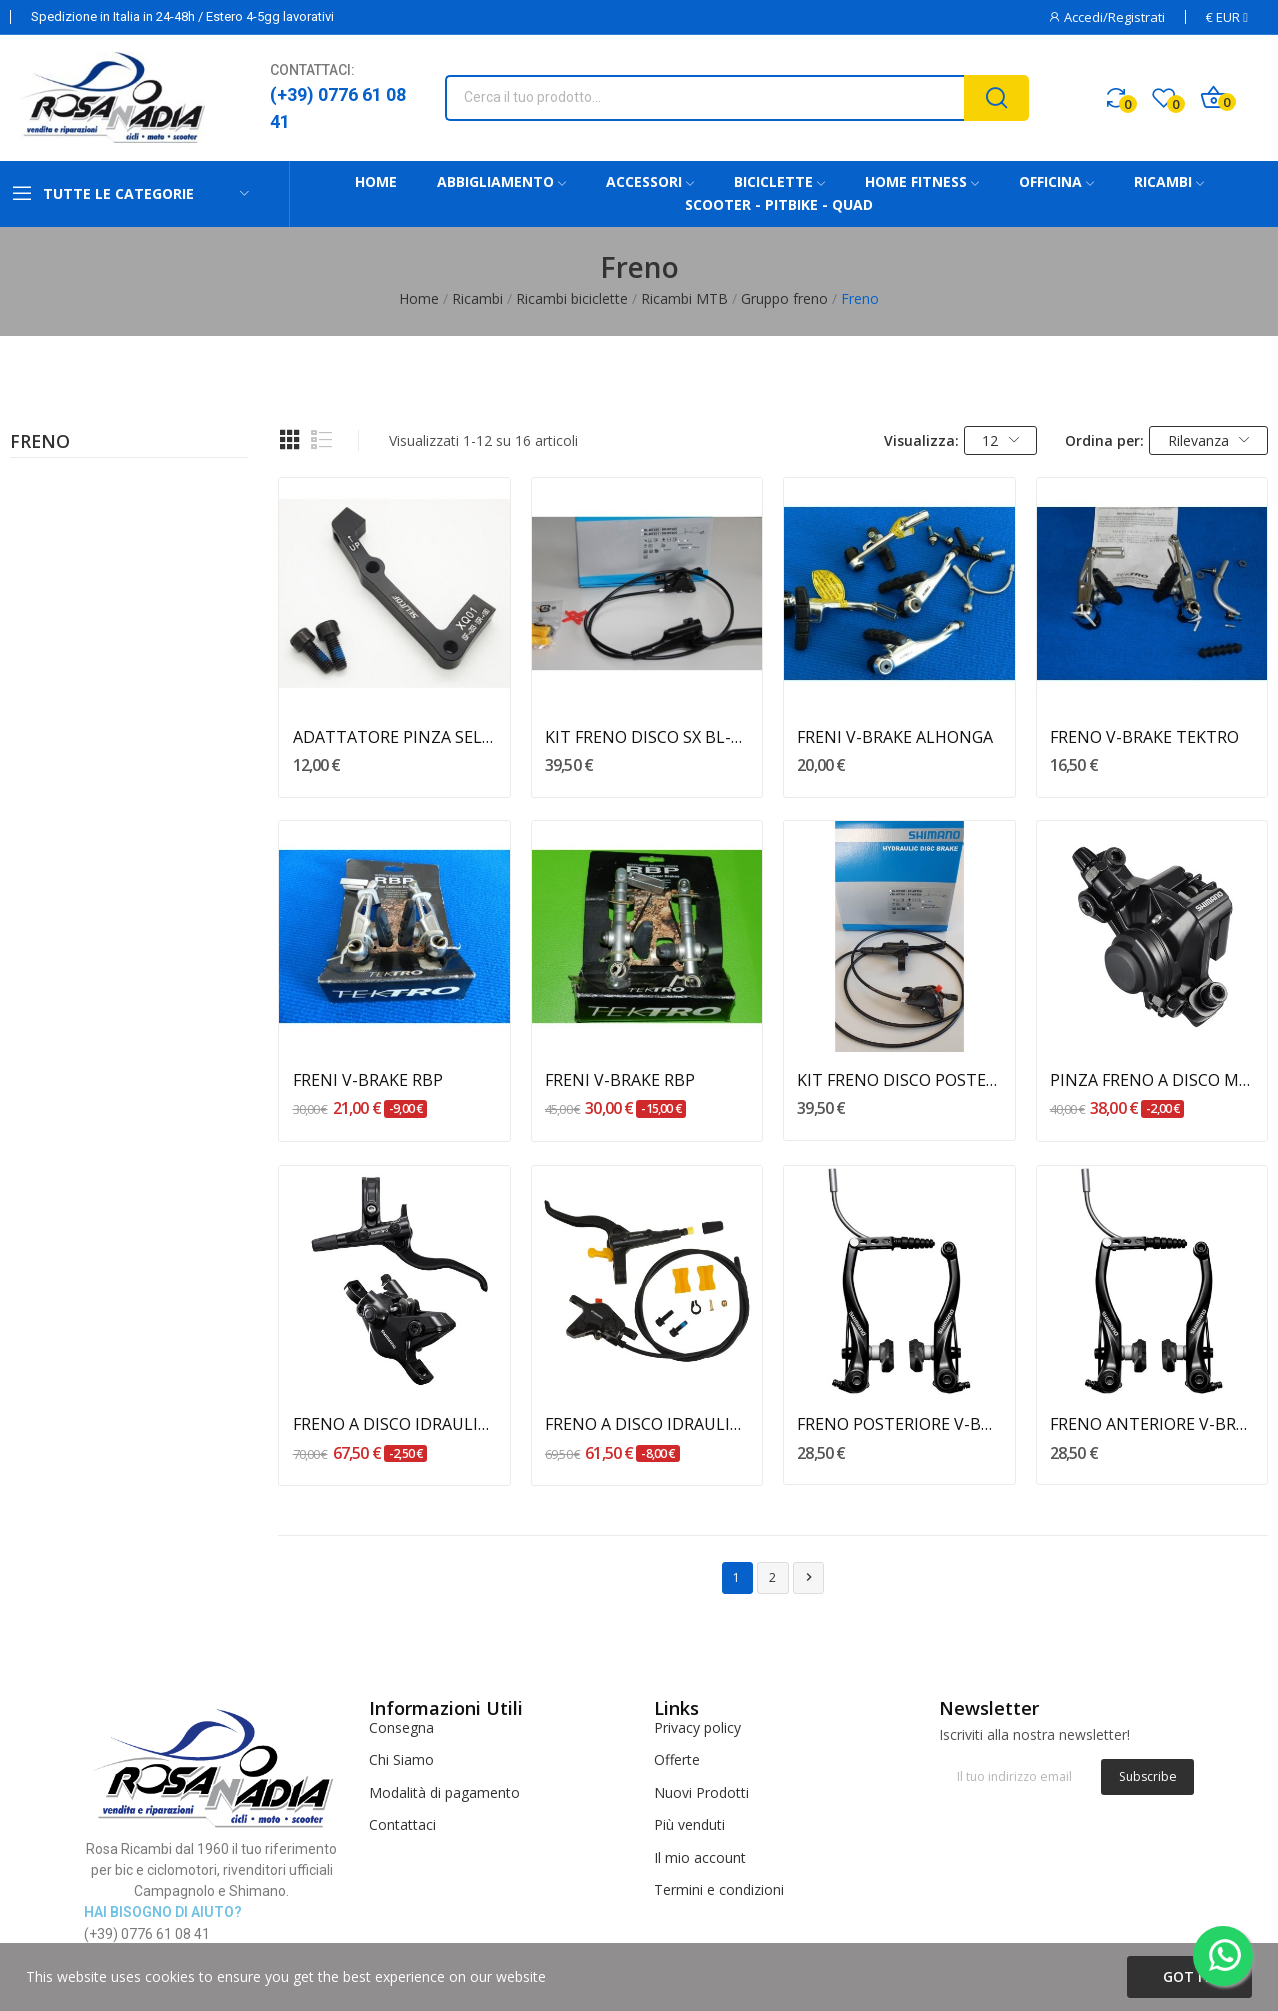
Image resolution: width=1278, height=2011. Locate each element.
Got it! (1189, 1976)
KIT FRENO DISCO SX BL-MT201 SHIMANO (647, 737)
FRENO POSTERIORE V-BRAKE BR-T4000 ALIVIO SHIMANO (899, 1424)
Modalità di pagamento (444, 1792)
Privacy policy (697, 1727)
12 (1000, 440)
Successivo (809, 1577)
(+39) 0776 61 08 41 (338, 108)
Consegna (401, 1727)
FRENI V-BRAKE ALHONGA (895, 737)
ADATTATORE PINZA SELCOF (395, 737)
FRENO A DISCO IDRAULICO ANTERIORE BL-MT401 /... (647, 1424)
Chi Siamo (401, 1759)
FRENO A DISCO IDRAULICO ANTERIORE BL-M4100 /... (395, 1424)
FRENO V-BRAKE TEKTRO (1144, 737)
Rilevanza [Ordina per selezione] (1209, 440)
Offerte (677, 1759)
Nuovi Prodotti (701, 1792)
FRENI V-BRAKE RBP (368, 1080)
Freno (40, 443)
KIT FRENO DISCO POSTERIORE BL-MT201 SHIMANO (899, 1080)
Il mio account (700, 1857)
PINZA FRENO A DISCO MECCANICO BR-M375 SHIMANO (1152, 1080)
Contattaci (402, 1824)
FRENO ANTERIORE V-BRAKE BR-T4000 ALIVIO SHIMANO (1152, 1424)
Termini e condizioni (719, 1889)
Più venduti (689, 1824)
